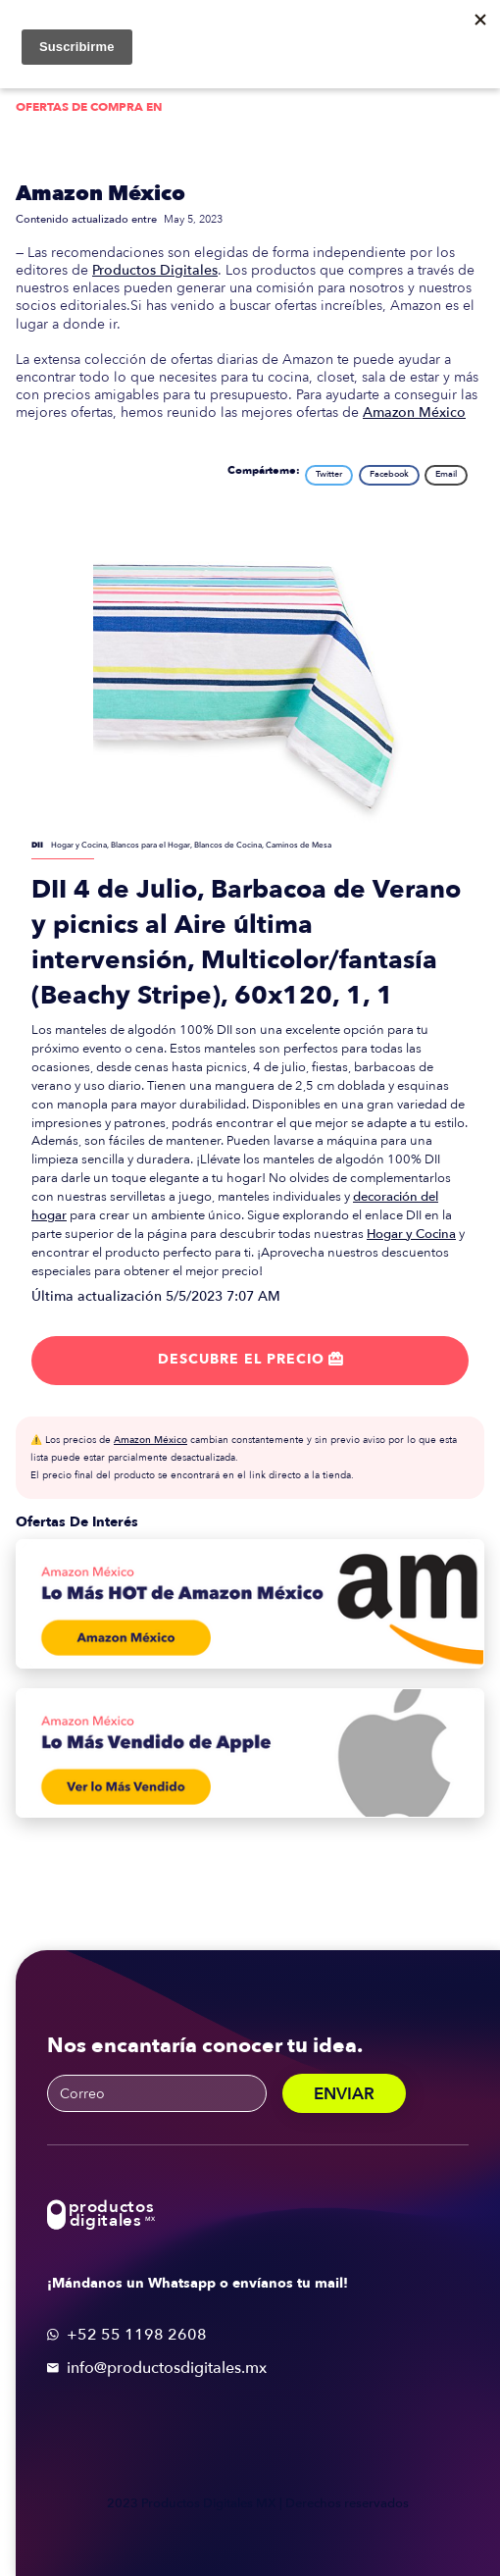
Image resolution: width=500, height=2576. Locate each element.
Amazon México (100, 194)
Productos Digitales (155, 270)
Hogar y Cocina (411, 1234)
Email (446, 474)
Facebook (389, 474)
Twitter (329, 474)
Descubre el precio (250, 1359)
